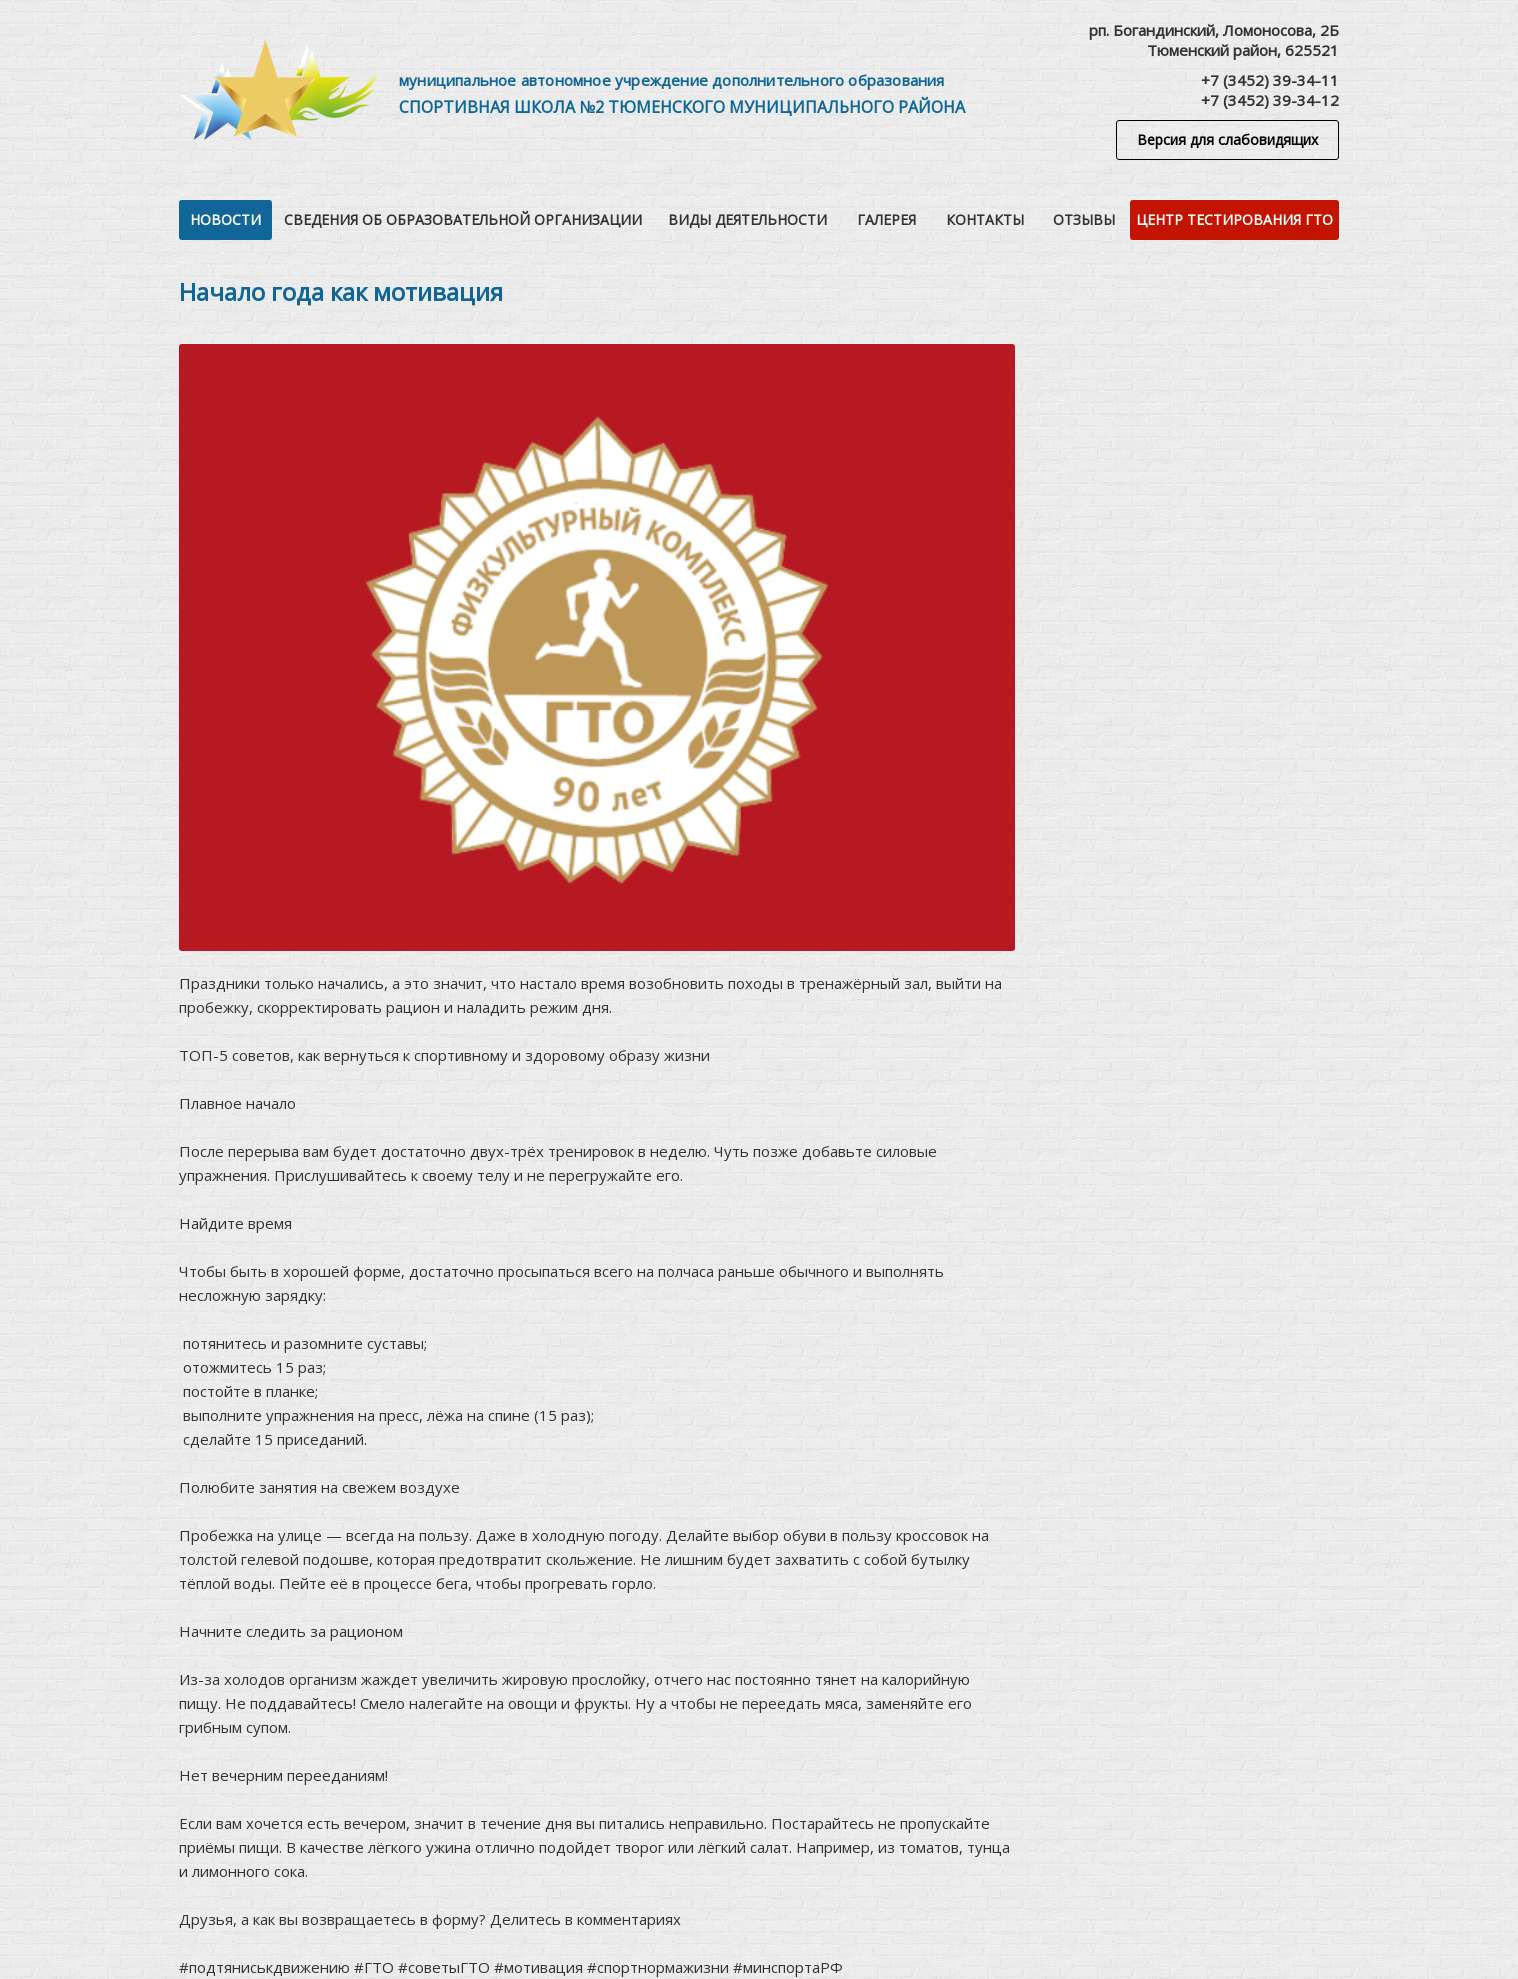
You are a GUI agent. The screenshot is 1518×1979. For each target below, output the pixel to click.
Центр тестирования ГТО (1234, 219)
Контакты (985, 219)
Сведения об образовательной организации (463, 219)
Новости (225, 219)
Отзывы (1084, 219)
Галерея (886, 219)
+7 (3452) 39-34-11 (1270, 80)
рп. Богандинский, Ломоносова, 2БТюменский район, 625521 (1214, 40)
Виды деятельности (747, 219)
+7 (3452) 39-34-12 (1270, 100)
